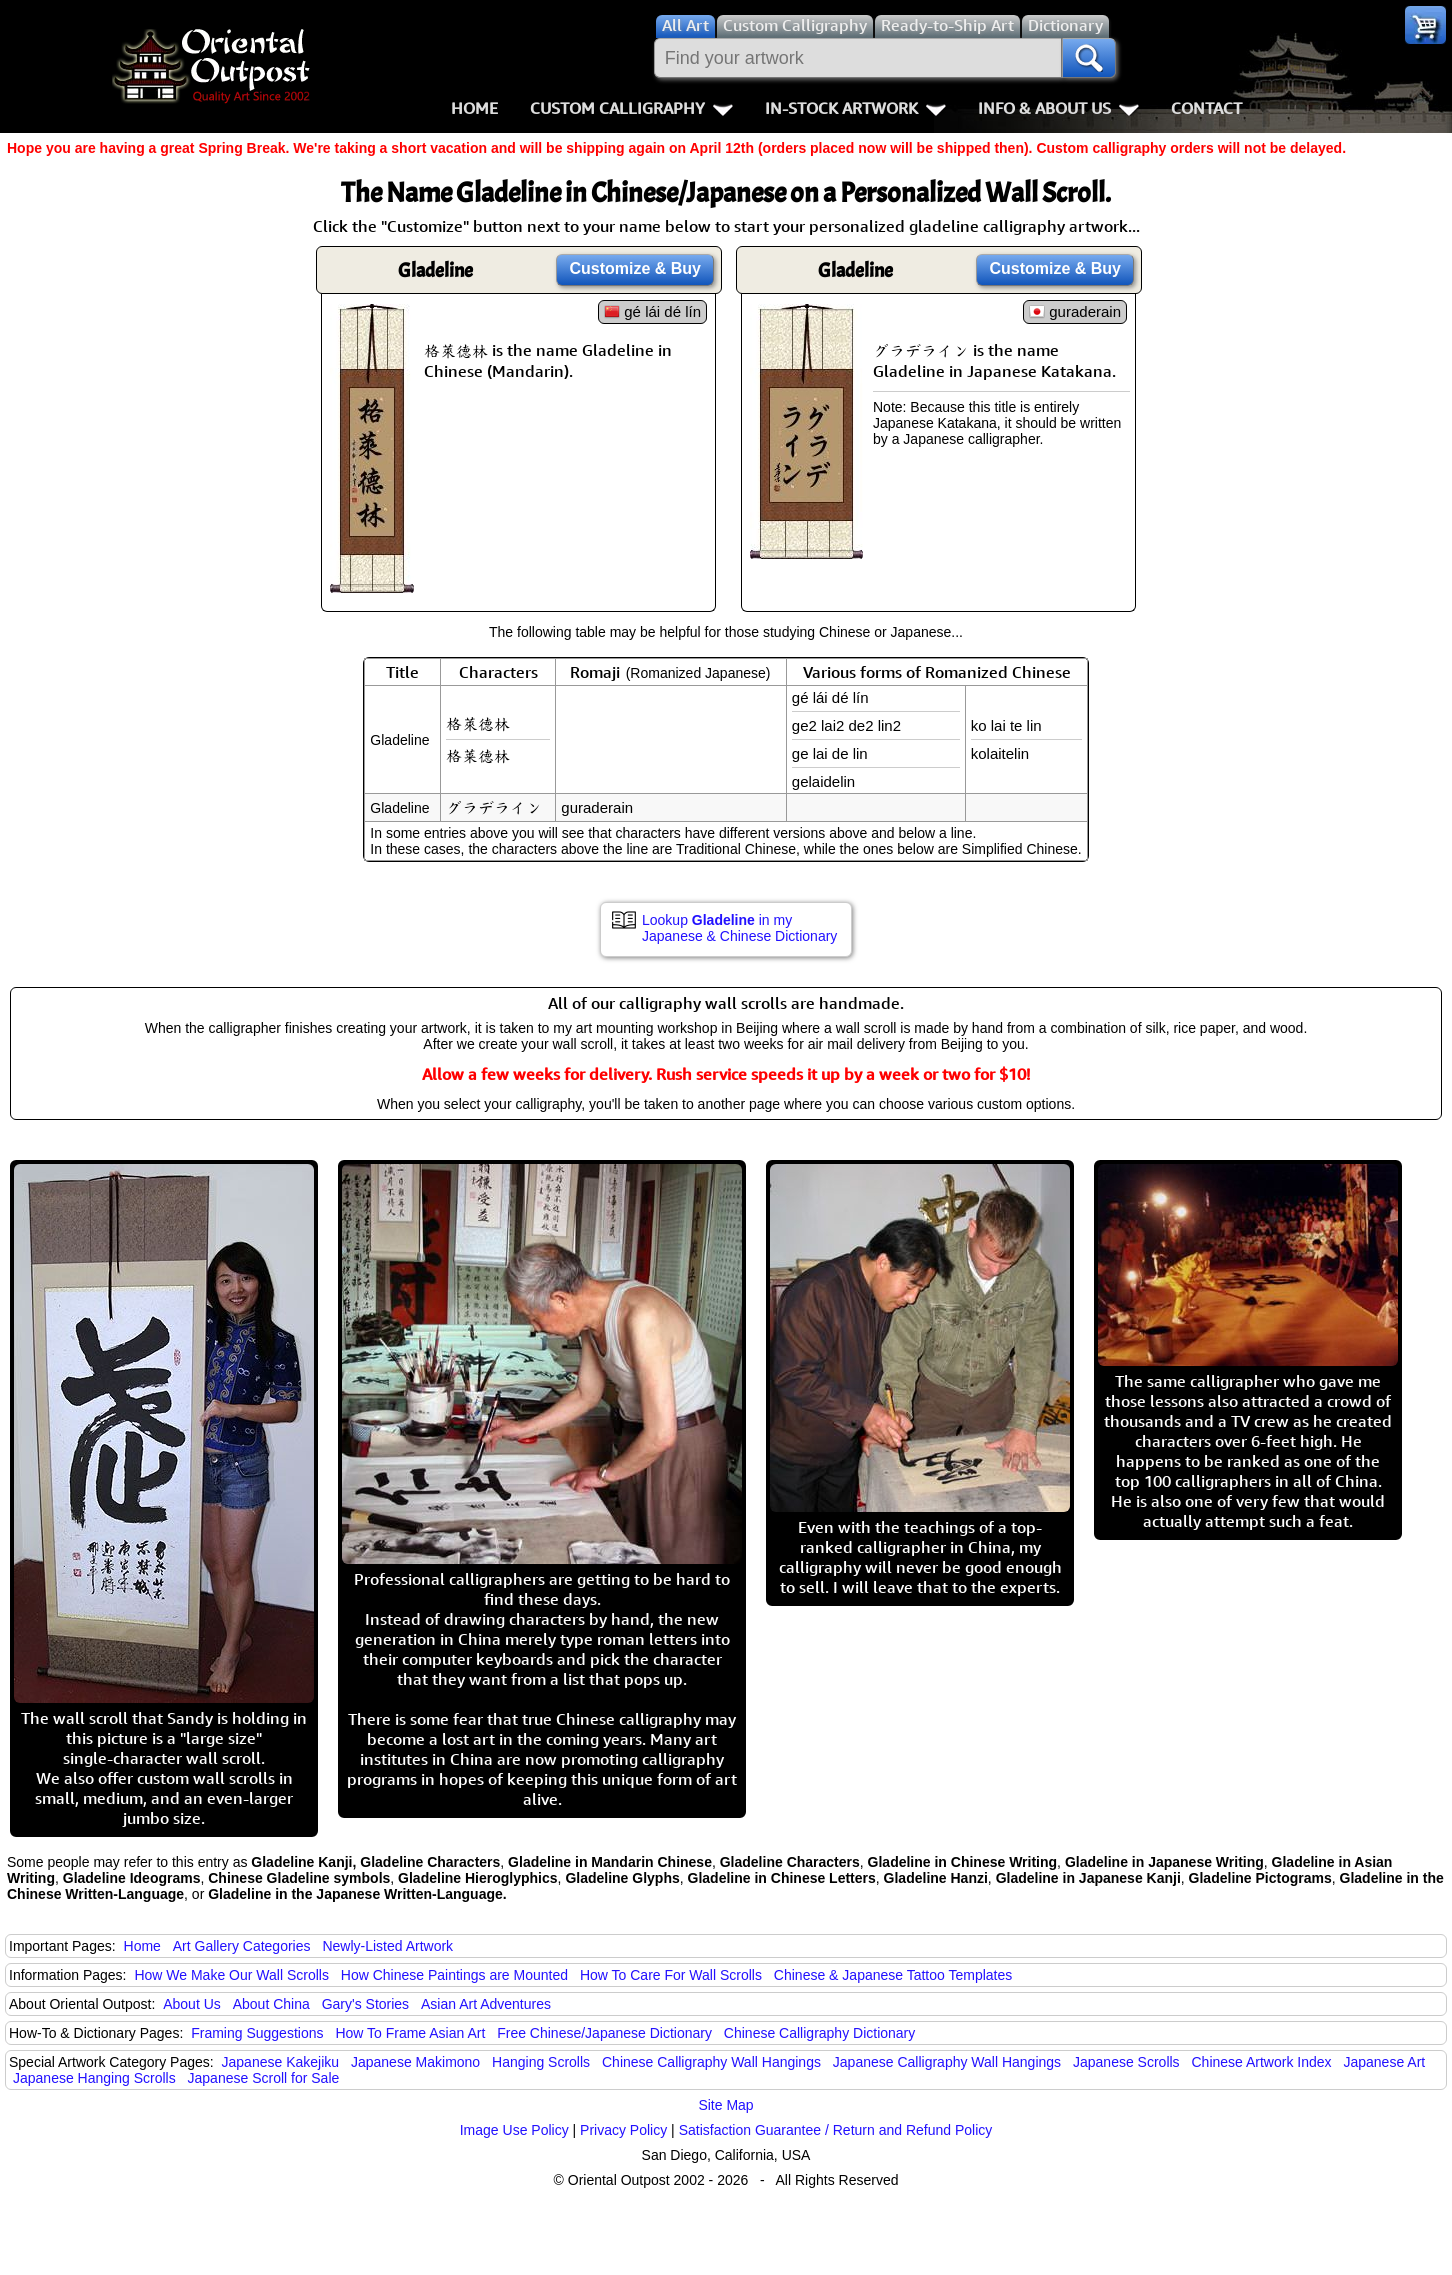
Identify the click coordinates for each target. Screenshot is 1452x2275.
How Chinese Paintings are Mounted (454, 1975)
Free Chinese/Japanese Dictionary (604, 2033)
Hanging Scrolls (541, 2062)
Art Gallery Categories (242, 1946)
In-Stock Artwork (855, 108)
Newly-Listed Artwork (387, 1946)
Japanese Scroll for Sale (264, 2078)
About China (271, 2004)
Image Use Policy (514, 2130)
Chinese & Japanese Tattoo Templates (893, 1975)
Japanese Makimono (415, 2062)
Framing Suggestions (257, 2033)
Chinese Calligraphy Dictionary (819, 2033)
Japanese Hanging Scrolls (94, 2078)
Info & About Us (1058, 108)
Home (474, 108)
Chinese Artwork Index (1262, 2062)
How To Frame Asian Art (410, 2033)
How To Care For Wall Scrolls (671, 1975)
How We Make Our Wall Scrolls (231, 1975)
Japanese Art (1384, 2062)
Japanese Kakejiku (281, 2062)
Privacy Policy (623, 2130)
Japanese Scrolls (1126, 2062)
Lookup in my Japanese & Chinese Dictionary (739, 928)
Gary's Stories (365, 2004)
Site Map (725, 2105)
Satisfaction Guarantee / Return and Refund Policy (836, 2130)
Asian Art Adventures (486, 2004)
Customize (635, 268)
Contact (1206, 108)
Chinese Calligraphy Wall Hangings (711, 2062)
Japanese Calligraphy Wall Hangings (947, 2062)
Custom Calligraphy (631, 108)
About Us (192, 2004)
